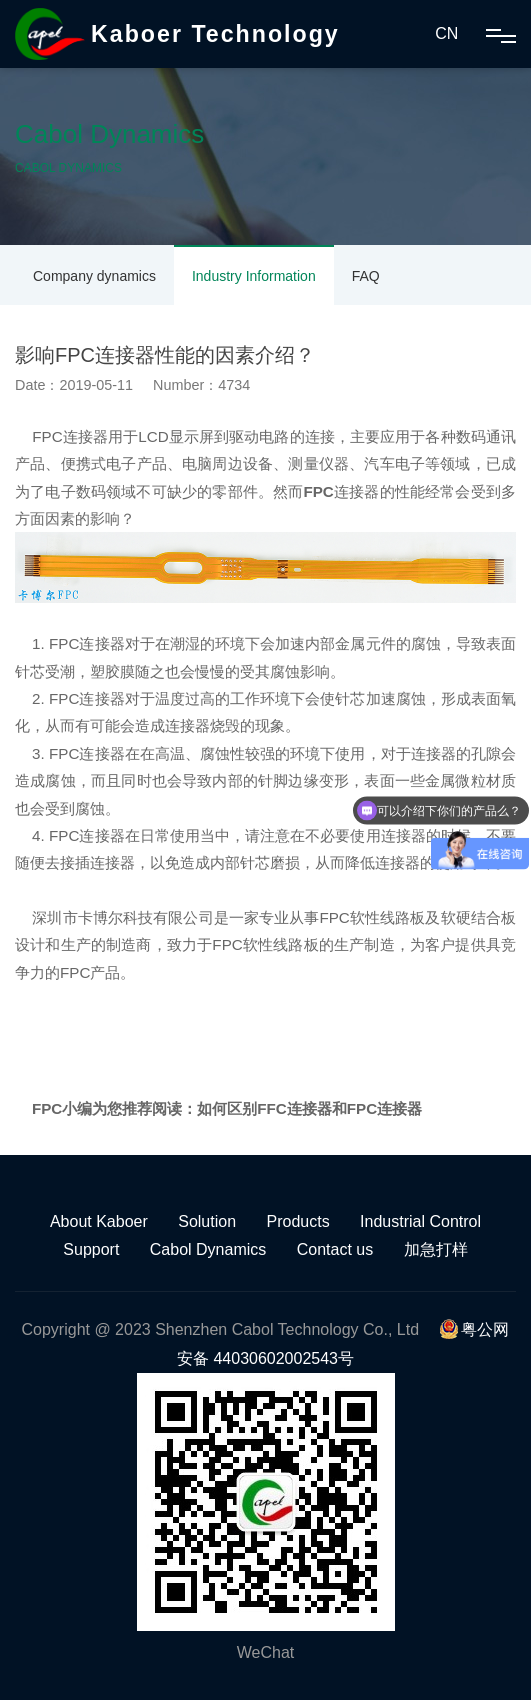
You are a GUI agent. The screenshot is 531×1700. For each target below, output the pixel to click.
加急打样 (436, 1249)
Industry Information (254, 276)
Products (298, 1221)
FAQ (366, 276)
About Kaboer (99, 1221)
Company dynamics (94, 276)
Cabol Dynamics (208, 1249)
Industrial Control (420, 1221)
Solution (207, 1221)
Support (91, 1249)
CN (446, 33)
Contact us (335, 1249)
